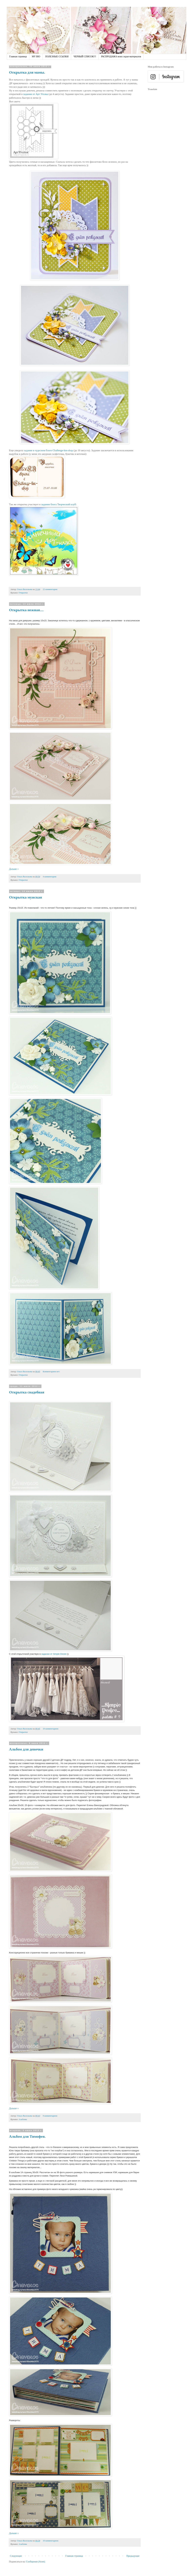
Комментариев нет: (52, 1371)
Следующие (16, 2556)
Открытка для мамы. (27, 72)
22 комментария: (50, 589)
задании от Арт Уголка (35, 94)
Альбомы (23, 2119)
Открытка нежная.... (26, 610)
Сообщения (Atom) (35, 2561)
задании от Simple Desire (54, 1654)
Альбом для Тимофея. (27, 2136)
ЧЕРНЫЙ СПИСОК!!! (85, 56)
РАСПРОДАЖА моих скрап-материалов (121, 56)
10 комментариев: (51, 1729)
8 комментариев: (50, 2116)
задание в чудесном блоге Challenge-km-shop (48, 450)
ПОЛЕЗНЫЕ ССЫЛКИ (57, 56)
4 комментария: (50, 876)
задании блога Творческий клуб (58, 504)
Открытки (23, 593)
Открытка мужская (25, 897)
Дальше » (14, 869)
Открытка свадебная (26, 1392)
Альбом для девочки (26, 1749)
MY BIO (36, 56)
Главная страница (18, 56)
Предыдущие (132, 2556)
